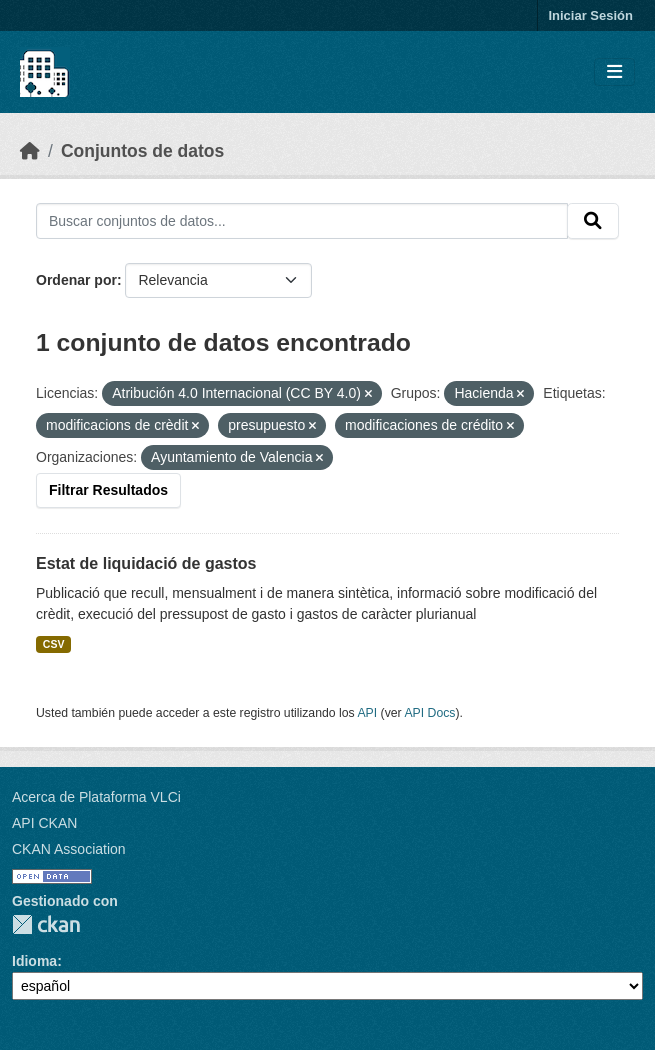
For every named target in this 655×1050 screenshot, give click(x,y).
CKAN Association (69, 849)
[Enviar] (593, 221)
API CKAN (44, 823)
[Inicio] (30, 151)
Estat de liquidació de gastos (146, 563)
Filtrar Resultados (108, 490)
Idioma (34, 961)
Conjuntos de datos (142, 151)
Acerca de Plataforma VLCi (96, 797)
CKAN (46, 924)
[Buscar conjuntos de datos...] (302, 221)
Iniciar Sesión (590, 15)
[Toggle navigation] (614, 72)
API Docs (429, 713)
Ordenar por (76, 280)
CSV (54, 644)
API (367, 713)
